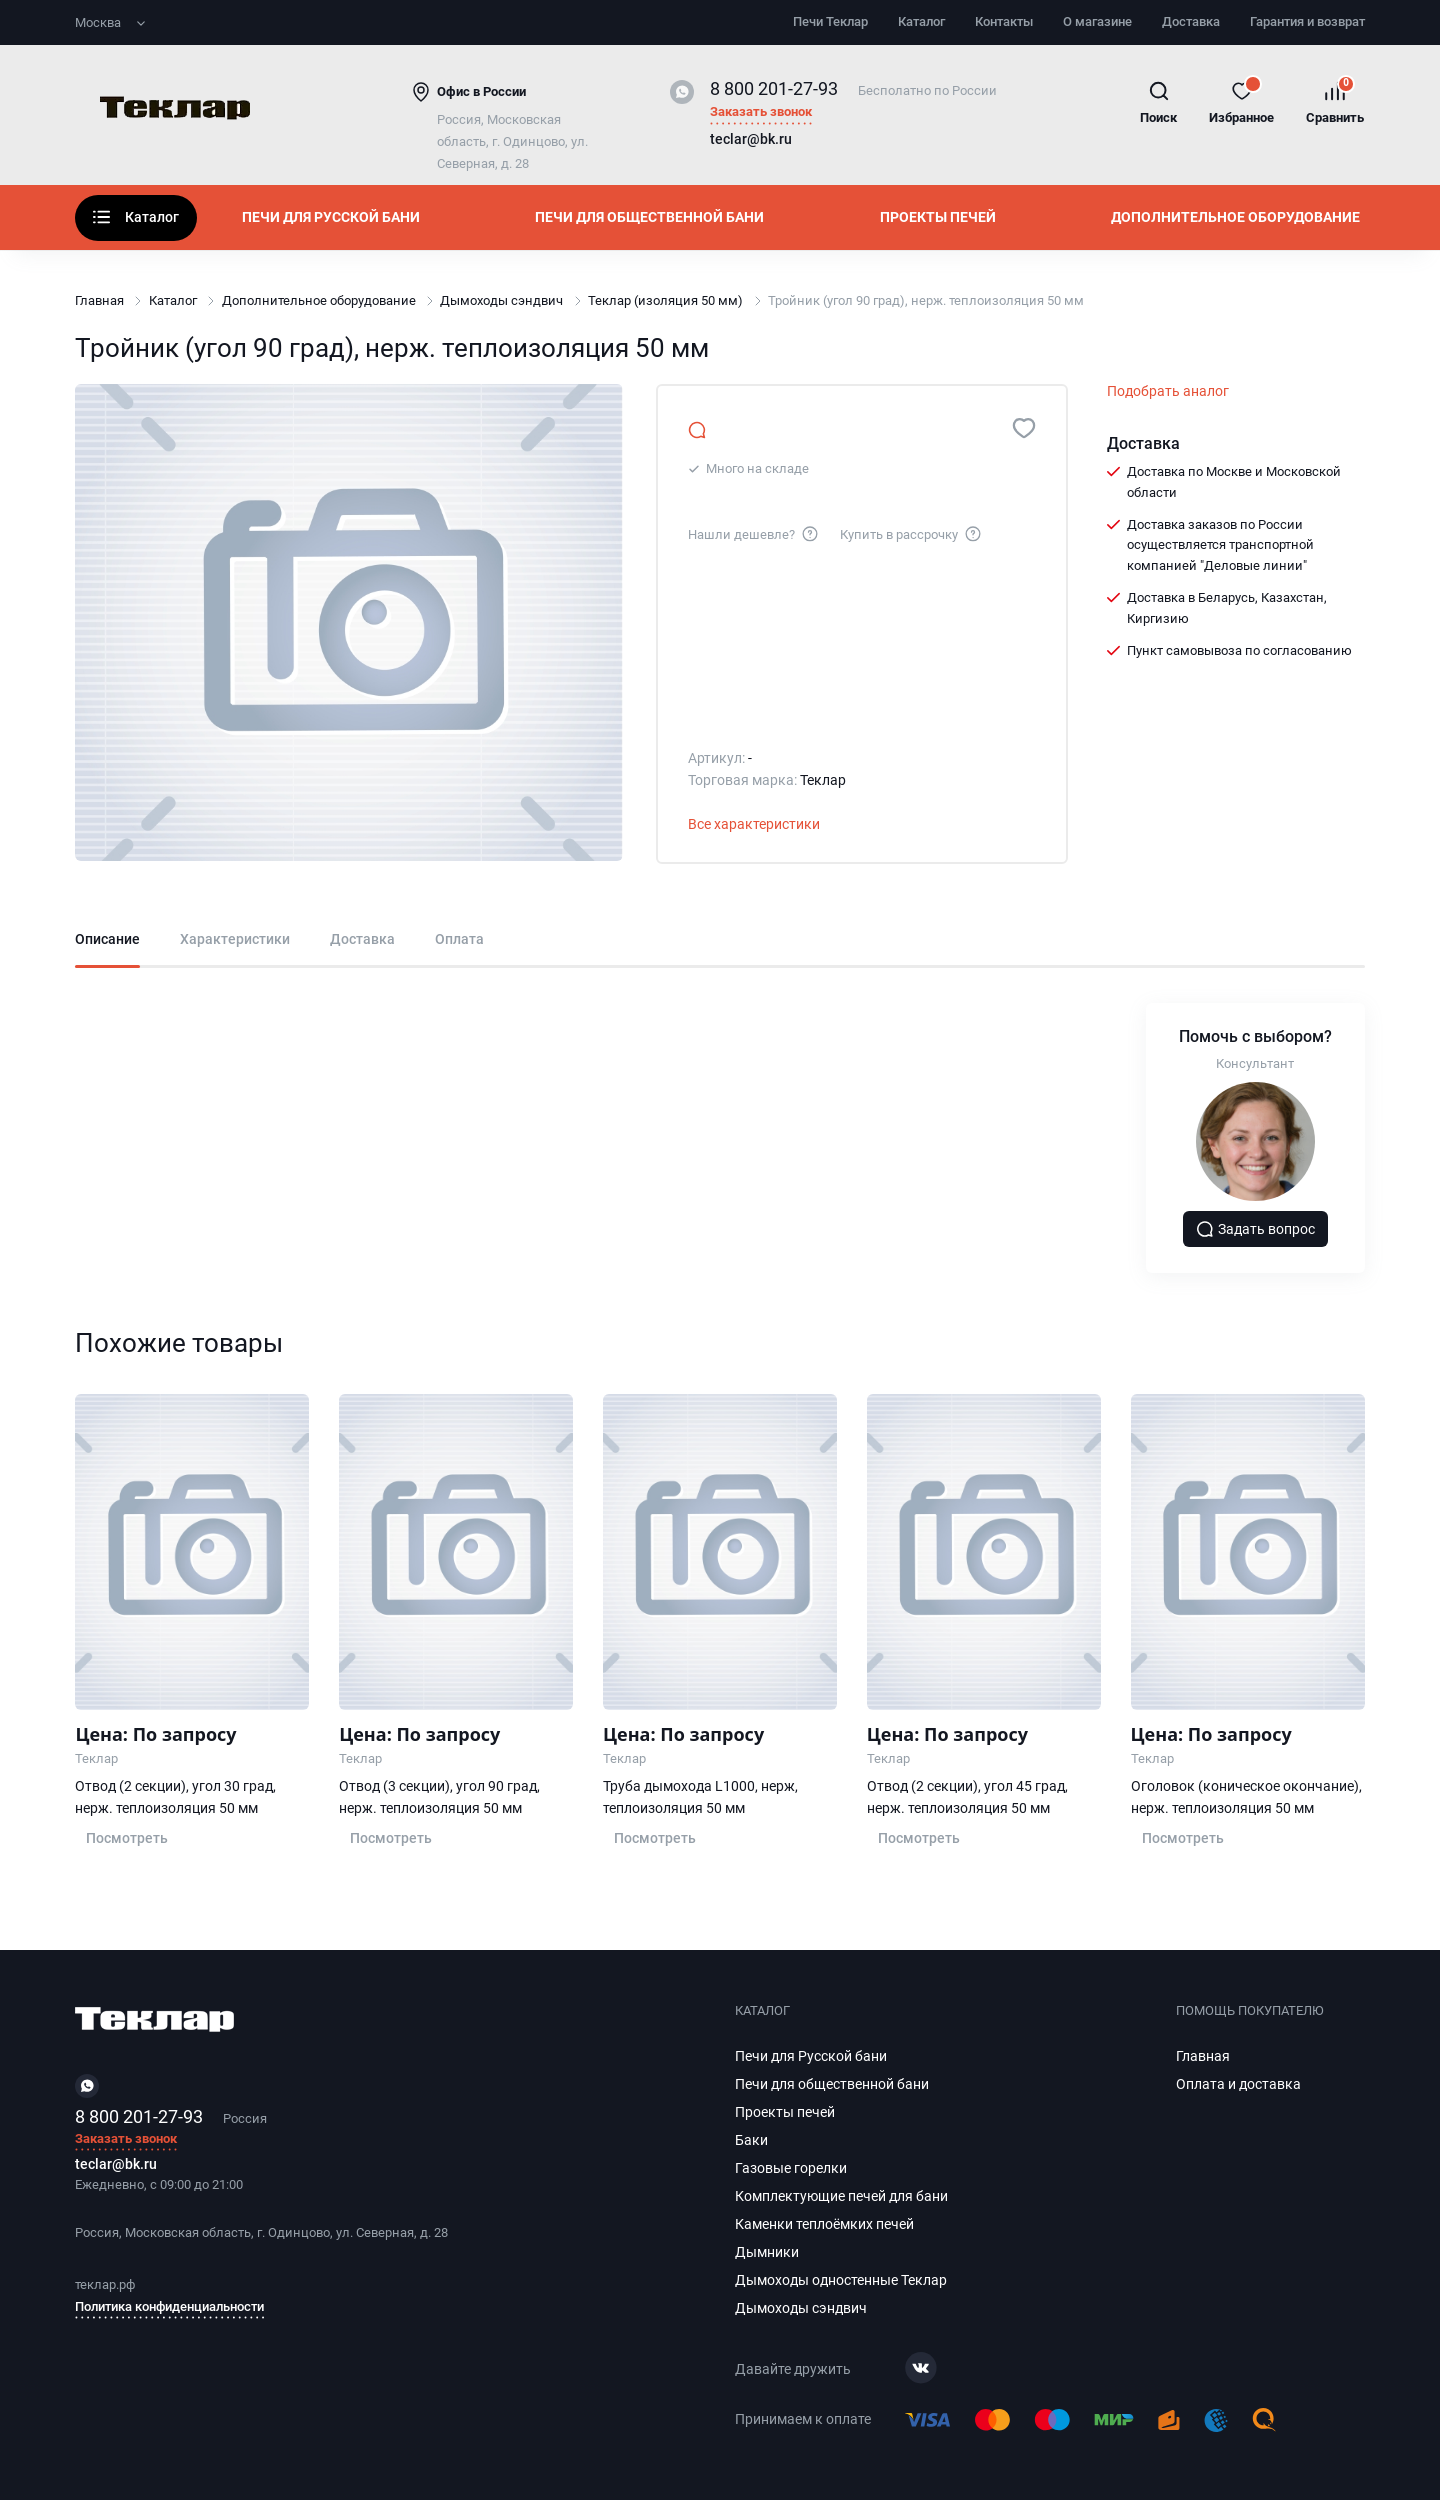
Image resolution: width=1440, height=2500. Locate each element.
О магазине (1097, 21)
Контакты (1004, 21)
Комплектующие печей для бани (841, 2196)
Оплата (459, 939)
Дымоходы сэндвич (501, 300)
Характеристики (235, 939)
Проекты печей (938, 217)
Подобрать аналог (1168, 391)
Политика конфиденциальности (169, 2306)
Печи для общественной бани (649, 217)
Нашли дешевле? (754, 533)
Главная (99, 300)
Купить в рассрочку (911, 533)
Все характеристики (754, 824)
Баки (751, 2140)
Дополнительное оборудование (1235, 217)
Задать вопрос (1256, 1229)
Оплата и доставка (1238, 2084)
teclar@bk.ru (751, 140)
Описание (107, 939)
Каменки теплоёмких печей (824, 2224)
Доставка (1191, 21)
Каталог (921, 21)
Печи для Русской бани (331, 217)
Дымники (767, 2252)
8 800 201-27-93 (774, 88)
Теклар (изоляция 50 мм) (665, 300)
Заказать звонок (761, 112)
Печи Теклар (830, 21)
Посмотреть (127, 1838)
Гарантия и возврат (1307, 21)
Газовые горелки (791, 2168)
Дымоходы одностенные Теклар (841, 2280)
